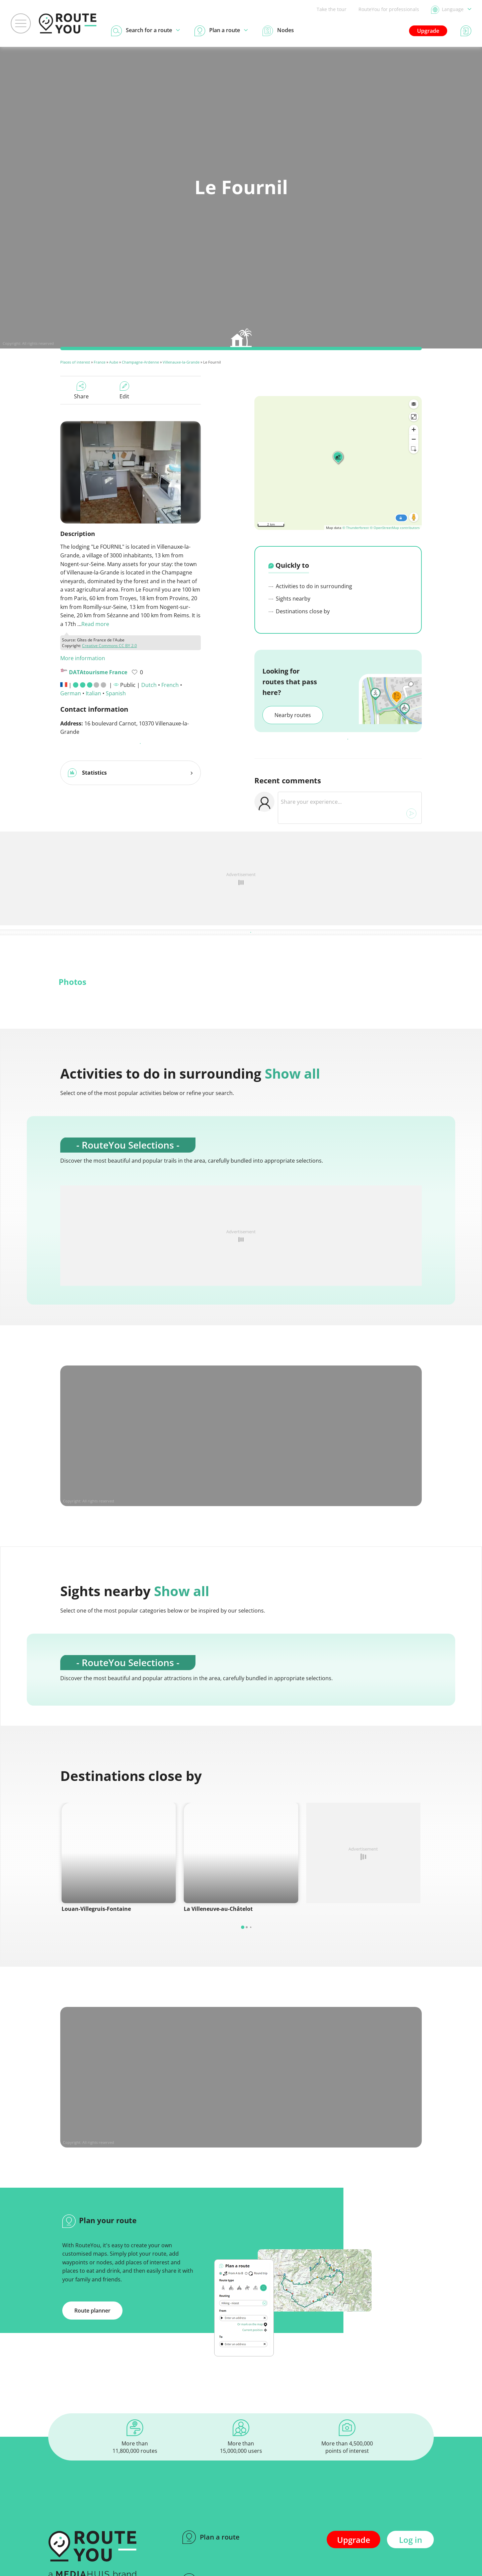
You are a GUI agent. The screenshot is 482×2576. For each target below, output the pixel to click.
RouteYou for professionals (388, 9)
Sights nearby (289, 598)
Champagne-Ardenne (140, 362)
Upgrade (428, 30)
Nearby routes (292, 715)
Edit (124, 390)
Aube (113, 362)
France (99, 362)
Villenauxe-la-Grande (181, 362)
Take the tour (331, 9)
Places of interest (75, 362)
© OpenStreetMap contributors (395, 527)
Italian (93, 693)
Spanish (116, 693)
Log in (410, 2515)
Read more (95, 624)
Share (81, 390)
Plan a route (211, 2513)
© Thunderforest (355, 527)
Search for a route (220, 2556)
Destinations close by (299, 611)
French (170, 685)
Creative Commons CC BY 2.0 (109, 645)
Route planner (92, 2286)
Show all (292, 1073)
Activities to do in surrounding (310, 586)
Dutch (149, 685)
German (70, 693)
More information (82, 658)
